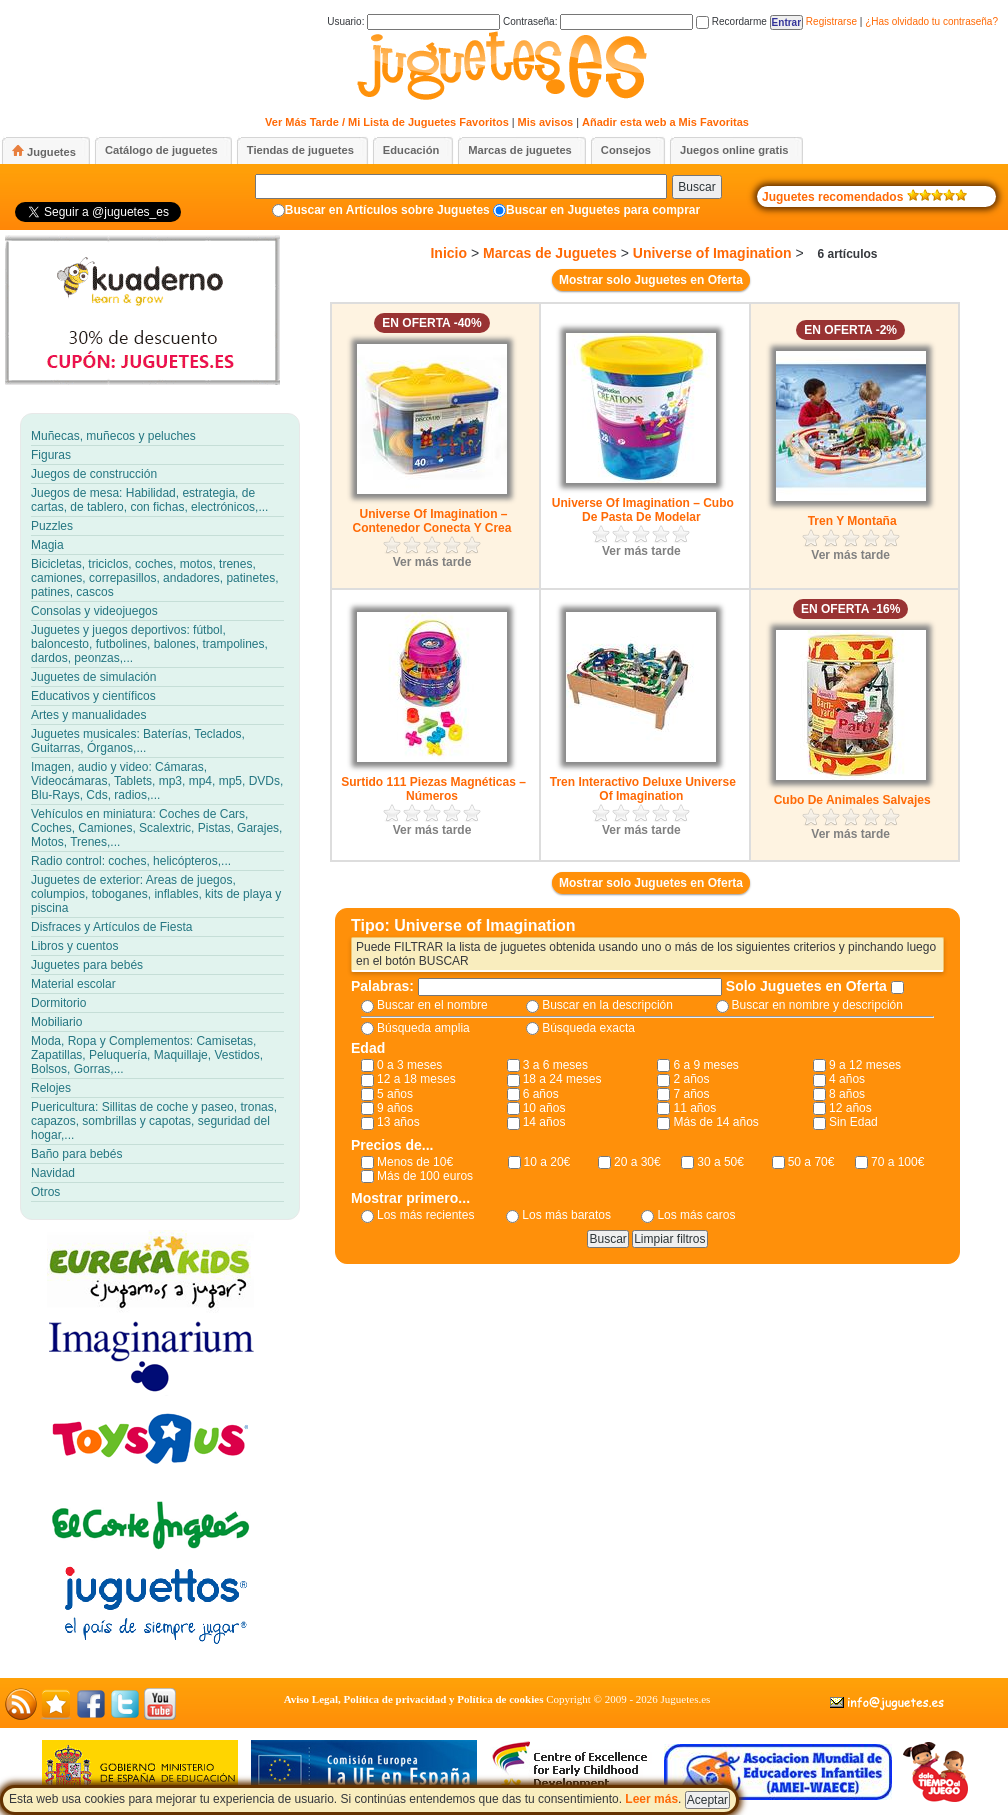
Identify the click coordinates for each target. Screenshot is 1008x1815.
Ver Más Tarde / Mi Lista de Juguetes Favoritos (387, 122)
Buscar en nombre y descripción (817, 1005)
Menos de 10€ (415, 1162)
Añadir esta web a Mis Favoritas (665, 122)
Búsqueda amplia (423, 1028)
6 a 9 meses (705, 1065)
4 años (847, 1079)
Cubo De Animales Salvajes (852, 800)
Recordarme (731, 21)
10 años (544, 1108)
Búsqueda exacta (588, 1028)
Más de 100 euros (425, 1176)
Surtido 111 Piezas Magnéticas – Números (433, 789)
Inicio (448, 253)
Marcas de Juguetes (550, 253)
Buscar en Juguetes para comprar (603, 210)
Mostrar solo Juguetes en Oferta (651, 280)
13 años (398, 1122)
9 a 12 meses (865, 1065)
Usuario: (413, 21)
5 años (395, 1094)
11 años (694, 1108)
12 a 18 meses (416, 1079)
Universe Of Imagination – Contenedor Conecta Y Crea (432, 521)
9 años (395, 1108)
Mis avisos (546, 122)
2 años (691, 1079)
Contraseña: (598, 21)
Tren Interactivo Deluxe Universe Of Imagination (643, 789)
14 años (544, 1122)
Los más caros (696, 1215)
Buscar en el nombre (432, 1005)
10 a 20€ (547, 1162)
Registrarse (831, 21)
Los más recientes (425, 1215)
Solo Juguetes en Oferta (808, 986)
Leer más (651, 1799)
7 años (691, 1094)
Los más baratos (566, 1215)
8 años (847, 1094)
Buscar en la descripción (607, 1005)
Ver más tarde (432, 562)
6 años (541, 1094)
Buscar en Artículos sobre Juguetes (387, 210)
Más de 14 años (715, 1122)
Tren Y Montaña (852, 521)
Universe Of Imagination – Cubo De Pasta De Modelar (643, 510)
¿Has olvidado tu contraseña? (931, 21)
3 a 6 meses (555, 1065)
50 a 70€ (811, 1162)
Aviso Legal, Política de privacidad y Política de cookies (414, 1699)
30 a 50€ (720, 1162)
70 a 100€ (897, 1162)
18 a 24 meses (562, 1079)
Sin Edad (853, 1122)
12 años (850, 1108)
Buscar (696, 187)
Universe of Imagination (712, 253)
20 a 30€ (637, 1162)
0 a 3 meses (409, 1065)
